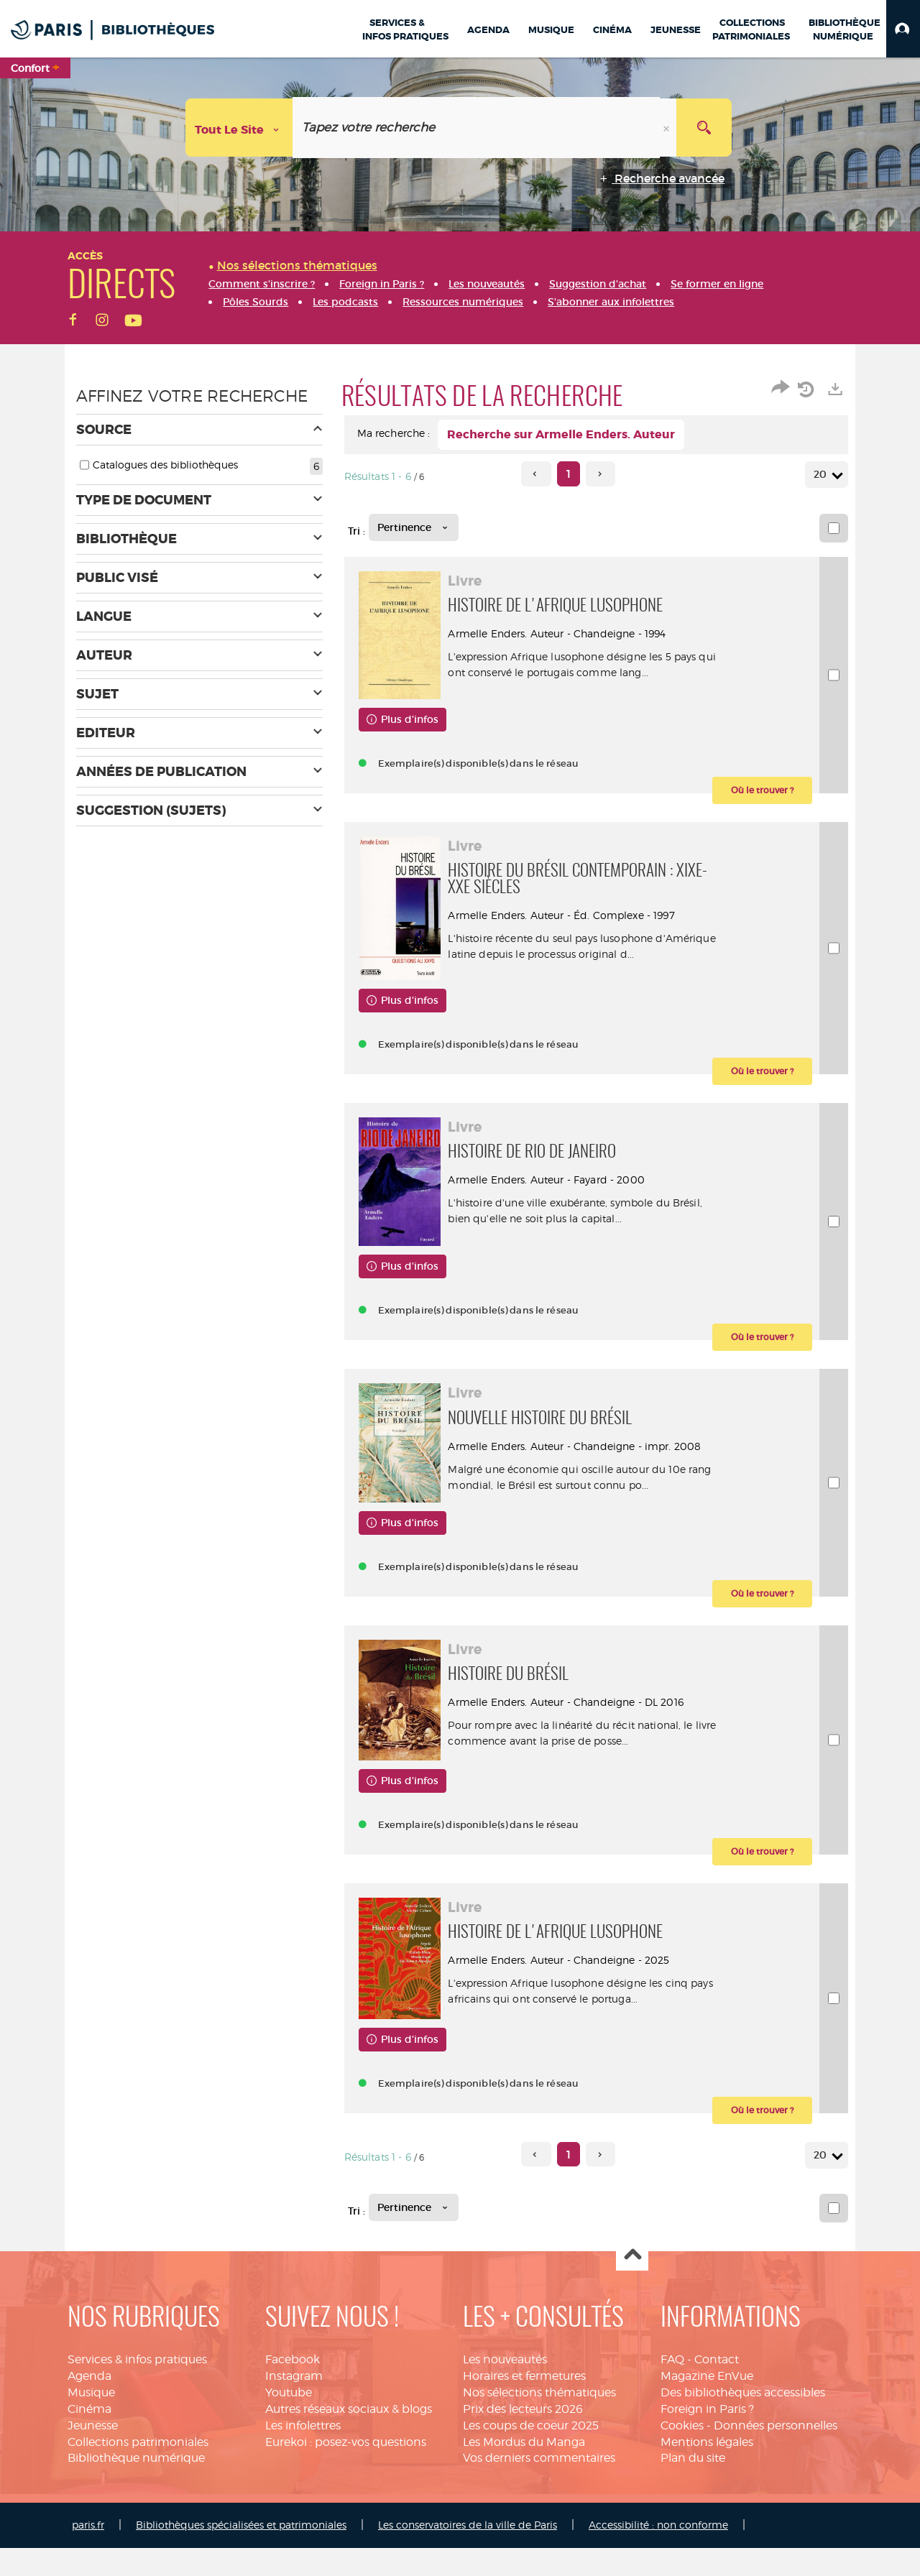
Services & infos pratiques (137, 2387)
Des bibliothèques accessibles (743, 2420)
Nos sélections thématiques (539, 2420)
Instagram (294, 2404)
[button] (903, 28)
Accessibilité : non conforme (658, 2553)
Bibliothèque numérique (136, 2486)
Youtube (288, 2420)
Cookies (682, 2453)
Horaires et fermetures (524, 2404)
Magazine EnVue (707, 2404)
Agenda (89, 2404)
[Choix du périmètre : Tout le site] (239, 127)
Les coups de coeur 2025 (531, 2453)
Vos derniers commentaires (539, 2486)
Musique (91, 2420)
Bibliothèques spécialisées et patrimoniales (241, 2553)
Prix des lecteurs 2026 (523, 2437)
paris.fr (88, 2553)
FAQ (672, 2387)
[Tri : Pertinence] (414, 527)
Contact (716, 2387)
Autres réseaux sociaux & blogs (348, 2437)
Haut (632, 2283)
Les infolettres (303, 2453)
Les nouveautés (505, 2387)
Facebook (292, 2387)
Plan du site (693, 2486)
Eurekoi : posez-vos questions (345, 2469)
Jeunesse (93, 2453)
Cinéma (89, 2437)
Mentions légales (707, 2469)
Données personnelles (775, 2453)
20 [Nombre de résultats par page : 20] (822, 474)
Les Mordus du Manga (524, 2469)
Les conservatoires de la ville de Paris (467, 2553)
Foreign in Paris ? (707, 2437)
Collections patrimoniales (138, 2469)
